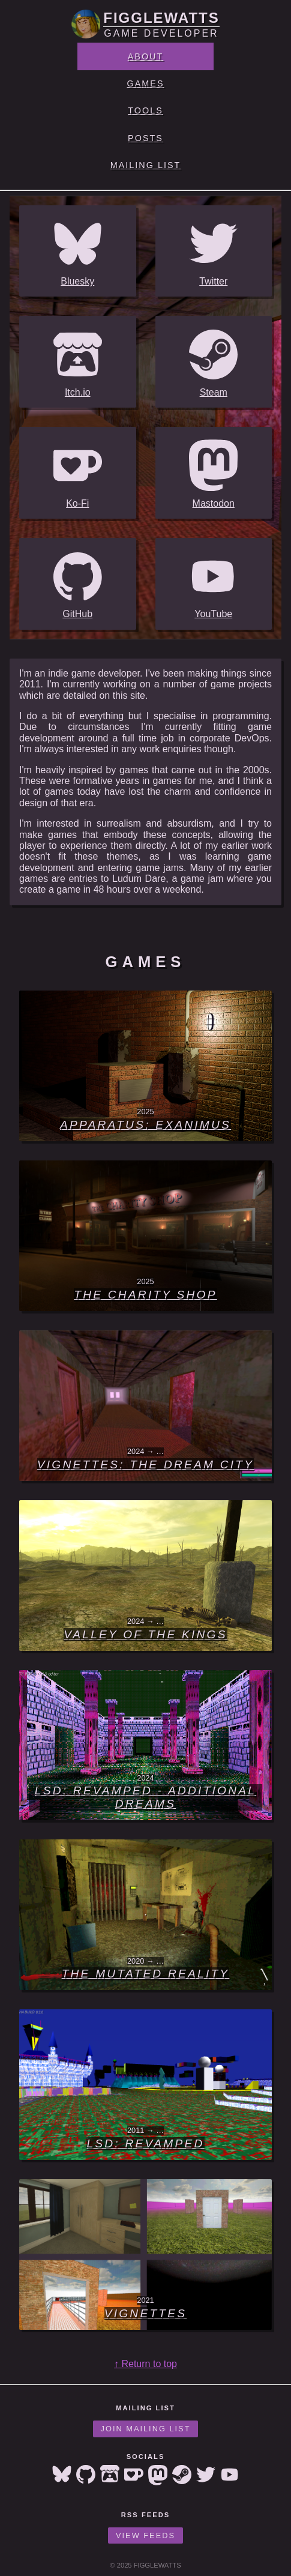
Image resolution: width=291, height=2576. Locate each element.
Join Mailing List (146, 2428)
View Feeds (145, 2535)
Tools (145, 110)
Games (145, 83)
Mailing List (145, 165)
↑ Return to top (145, 2364)
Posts (145, 138)
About (146, 56)
